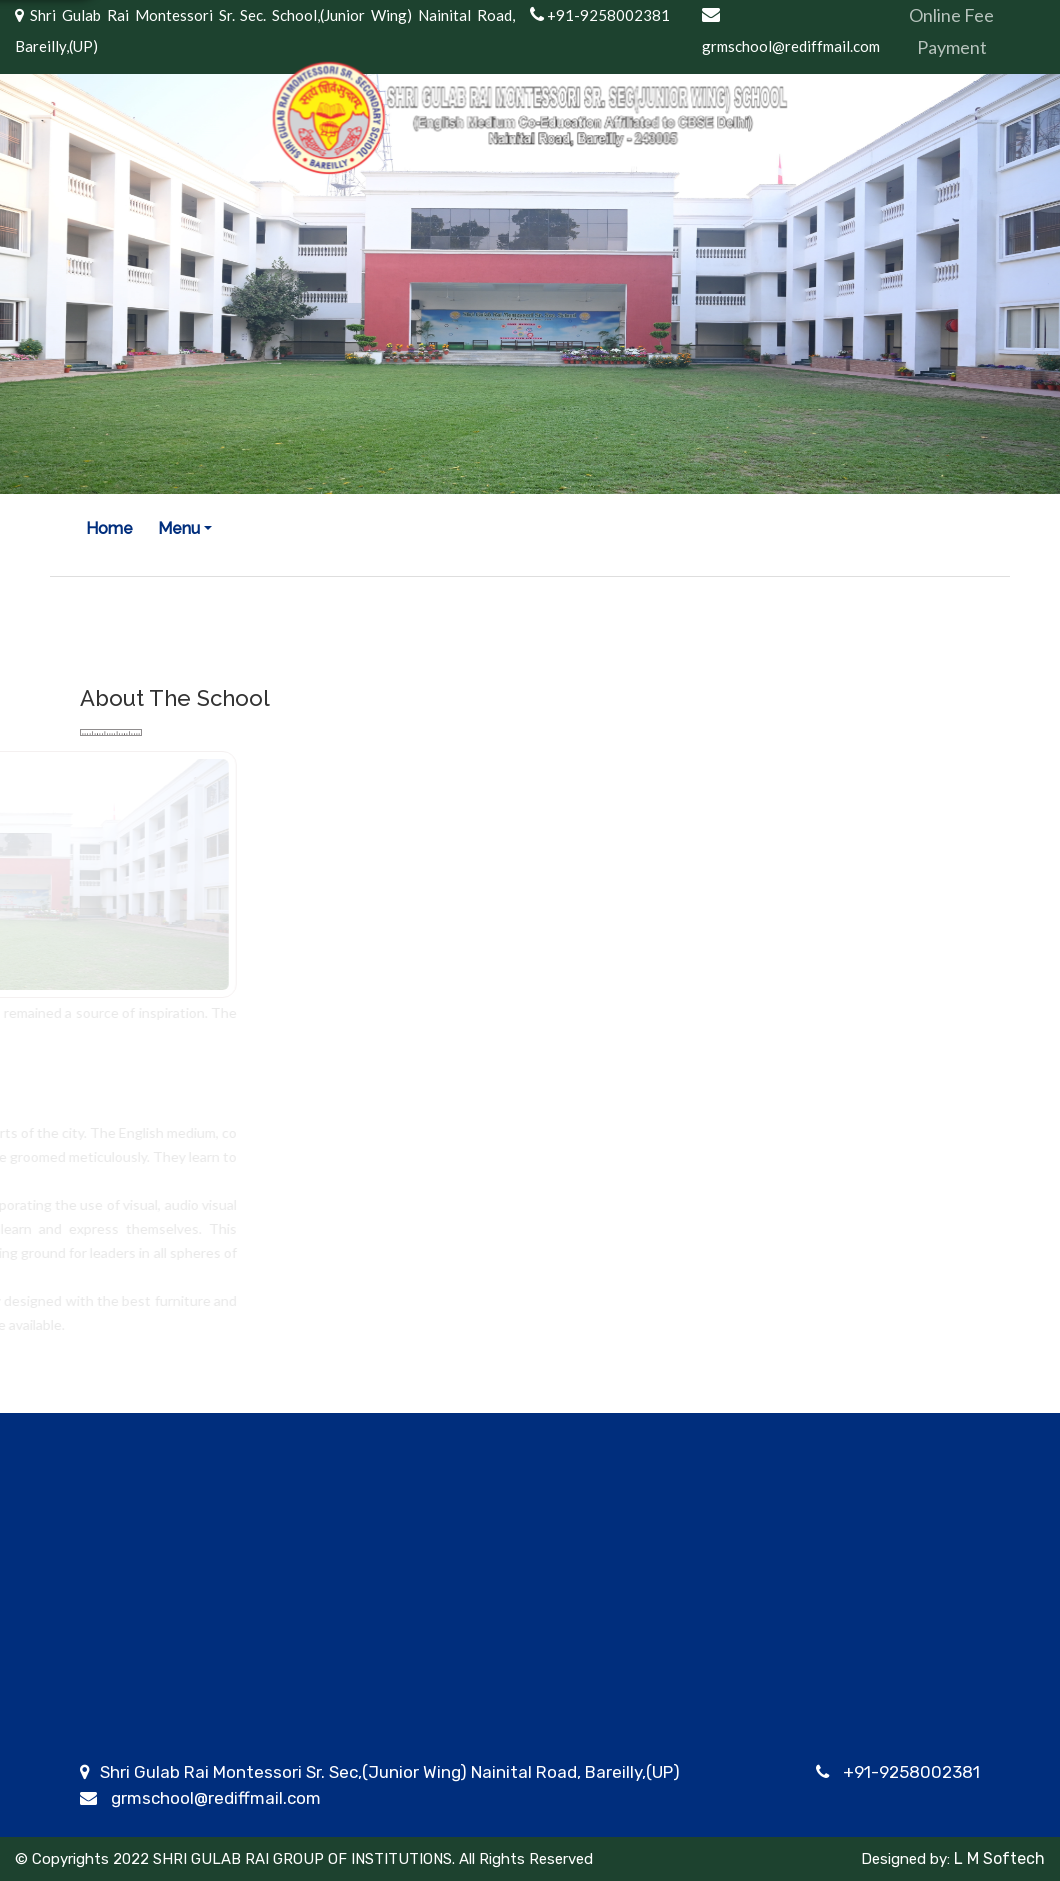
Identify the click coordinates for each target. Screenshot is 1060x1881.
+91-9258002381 (911, 1772)
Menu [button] (179, 528)
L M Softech (997, 1858)
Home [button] (109, 528)
